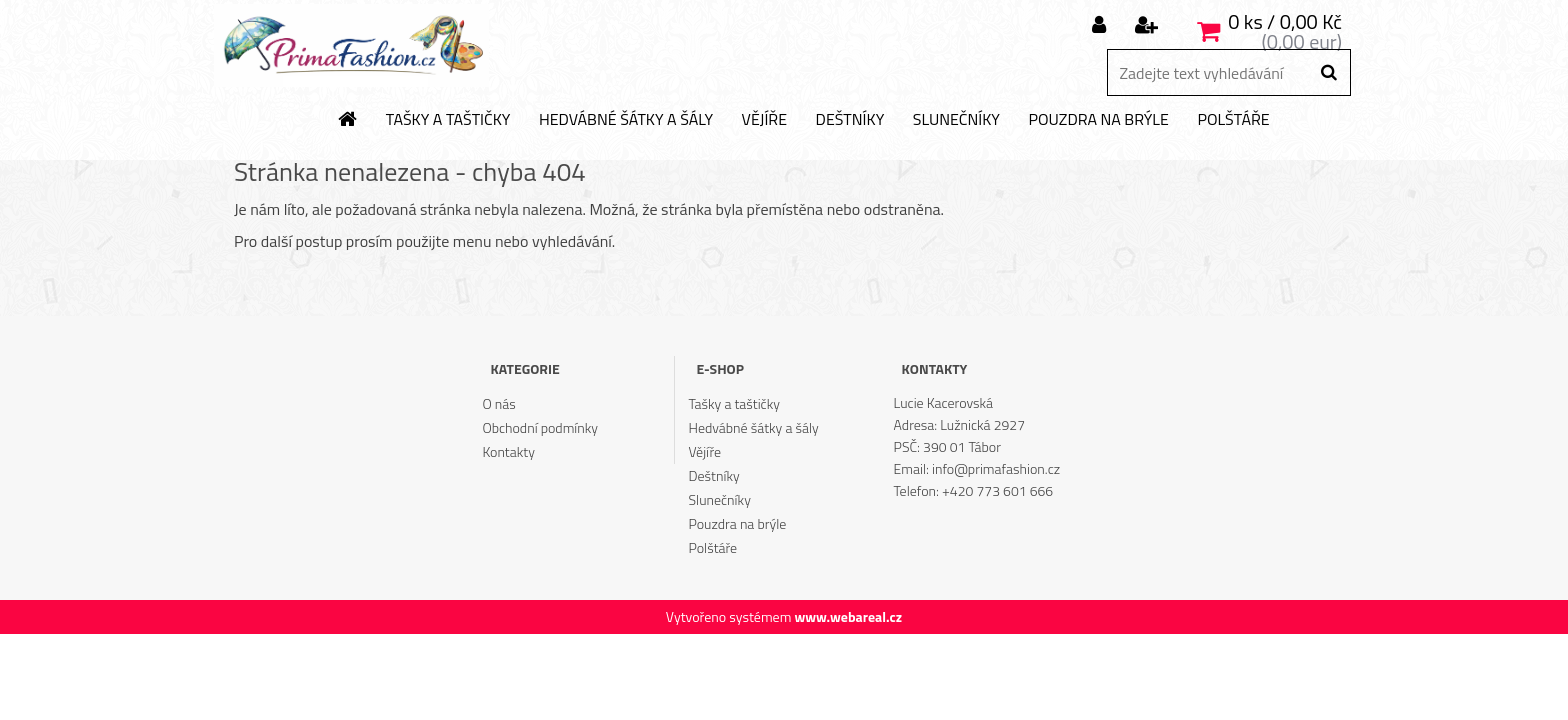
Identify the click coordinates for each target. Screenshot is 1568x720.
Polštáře (1233, 120)
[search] (1328, 73)
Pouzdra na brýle (1098, 120)
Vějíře (764, 120)
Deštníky (850, 120)
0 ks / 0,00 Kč (1285, 21)
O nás (498, 403)
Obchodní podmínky (540, 427)
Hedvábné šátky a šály (626, 120)
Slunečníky (956, 120)
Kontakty (508, 451)
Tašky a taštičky (448, 120)
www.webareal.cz (848, 616)
